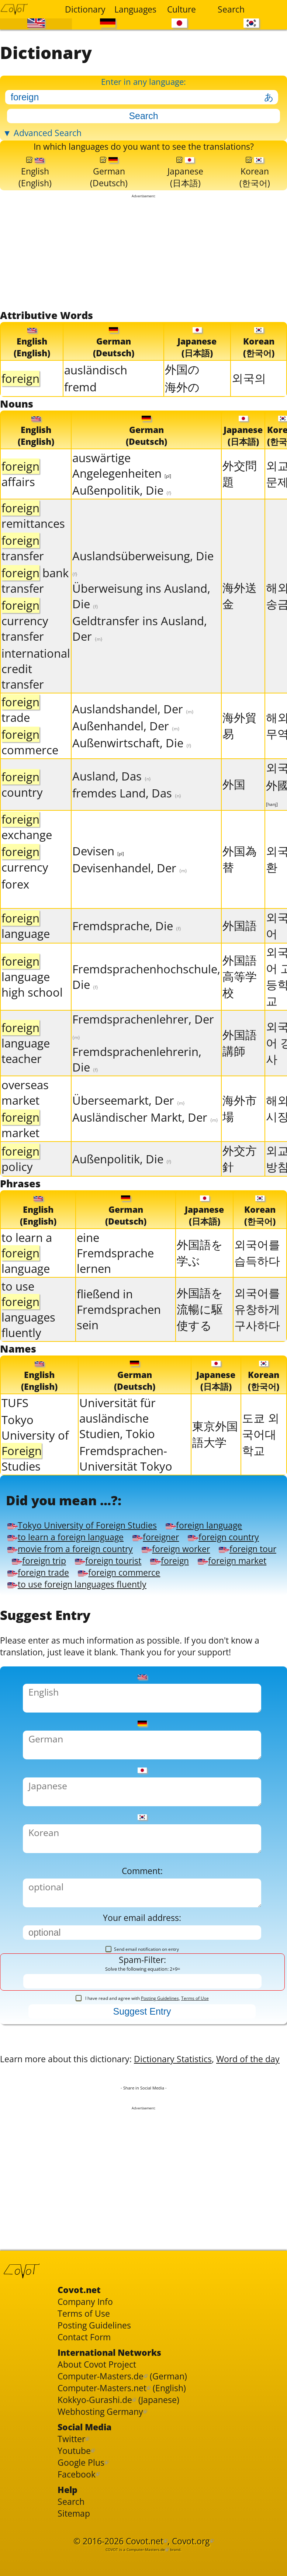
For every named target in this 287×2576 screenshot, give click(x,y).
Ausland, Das (111, 799)
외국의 (249, 399)
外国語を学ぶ (200, 1278)
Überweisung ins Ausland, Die (141, 619)
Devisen (98, 874)
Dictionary (85, 9)
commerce (29, 765)
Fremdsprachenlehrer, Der (143, 1049)
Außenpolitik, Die (122, 514)
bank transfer (35, 604)
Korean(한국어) (255, 190)
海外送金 (239, 619)
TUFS (14, 1430)
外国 (233, 808)
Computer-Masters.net (110, 2535)
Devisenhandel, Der (129, 891)
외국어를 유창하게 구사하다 (257, 1335)
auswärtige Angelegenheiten (121, 489)
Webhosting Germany (108, 2562)
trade (20, 733)
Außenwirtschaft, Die (131, 766)
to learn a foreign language (80, 1575)
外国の (182, 390)
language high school (32, 1000)
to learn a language (26, 1279)
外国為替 (239, 883)
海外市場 (239, 1132)
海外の (182, 408)
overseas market (25, 1116)
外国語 (239, 949)
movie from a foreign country (173, 1589)
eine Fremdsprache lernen (115, 1279)
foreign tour (129, 1602)
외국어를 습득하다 (257, 1278)
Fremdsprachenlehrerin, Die (136, 1082)
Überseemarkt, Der (128, 1124)
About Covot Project (104, 2508)
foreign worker (46, 1602)
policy (20, 1182)
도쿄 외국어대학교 (260, 1462)
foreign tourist (45, 1616)
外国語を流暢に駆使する (200, 1335)
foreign (116, 1616)
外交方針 (239, 1182)
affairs (20, 497)
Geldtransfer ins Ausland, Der (139, 652)
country (22, 808)
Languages (134, 9)
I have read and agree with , (142, 2102)
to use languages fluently (28, 1335)
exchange (26, 850)
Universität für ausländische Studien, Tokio (117, 1446)
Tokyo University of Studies (35, 1471)
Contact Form (89, 2477)
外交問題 (239, 497)
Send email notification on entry (142, 2049)
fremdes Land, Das (126, 816)
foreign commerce (136, 1630)
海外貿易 (239, 749)
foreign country (48, 1589)
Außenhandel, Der (126, 749)
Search (231, 9)
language (25, 949)
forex (15, 907)
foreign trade (43, 1630)
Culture (181, 9)
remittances (33, 539)
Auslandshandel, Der (133, 732)
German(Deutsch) (109, 190)
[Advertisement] (143, 272)
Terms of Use (195, 2102)
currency (24, 883)
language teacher (25, 1066)
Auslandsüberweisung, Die (143, 586)
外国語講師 (239, 1066)
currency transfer (24, 644)
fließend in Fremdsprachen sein (119, 1335)
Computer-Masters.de (109, 2521)
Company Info (90, 2436)
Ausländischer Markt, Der (145, 1141)
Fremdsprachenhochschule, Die (146, 1000)
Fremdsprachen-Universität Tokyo (125, 1486)
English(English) (35, 190)
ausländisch (95, 391)
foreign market (187, 1616)
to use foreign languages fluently (88, 1643)
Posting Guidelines (160, 2102)
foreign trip (203, 1602)
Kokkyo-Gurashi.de (102, 2549)
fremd (80, 408)
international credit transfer (35, 692)
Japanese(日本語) (186, 190)
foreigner (184, 1575)
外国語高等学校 (239, 1000)
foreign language (235, 1561)
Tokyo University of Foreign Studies (94, 1561)
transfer (22, 571)
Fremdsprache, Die (126, 949)
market (20, 1148)
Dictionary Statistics (205, 2169)
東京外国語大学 (215, 1462)
